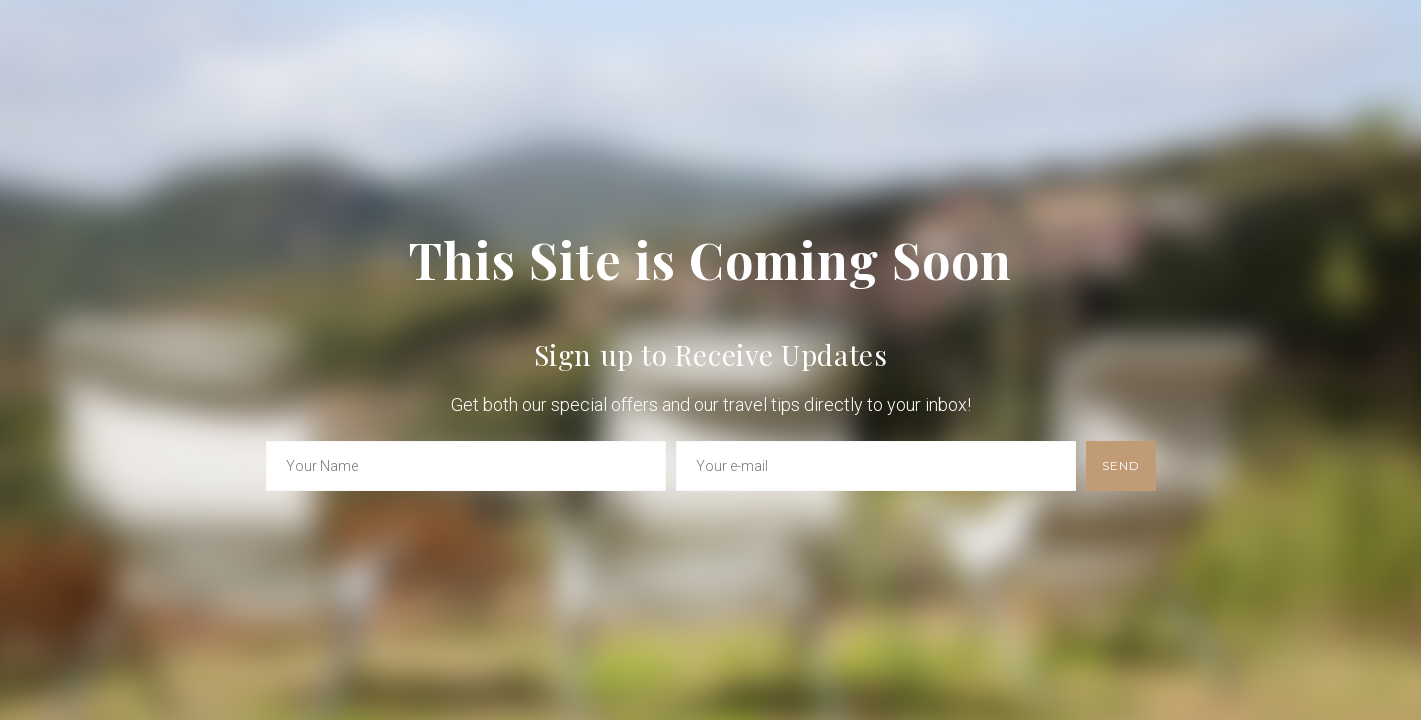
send (1121, 465)
